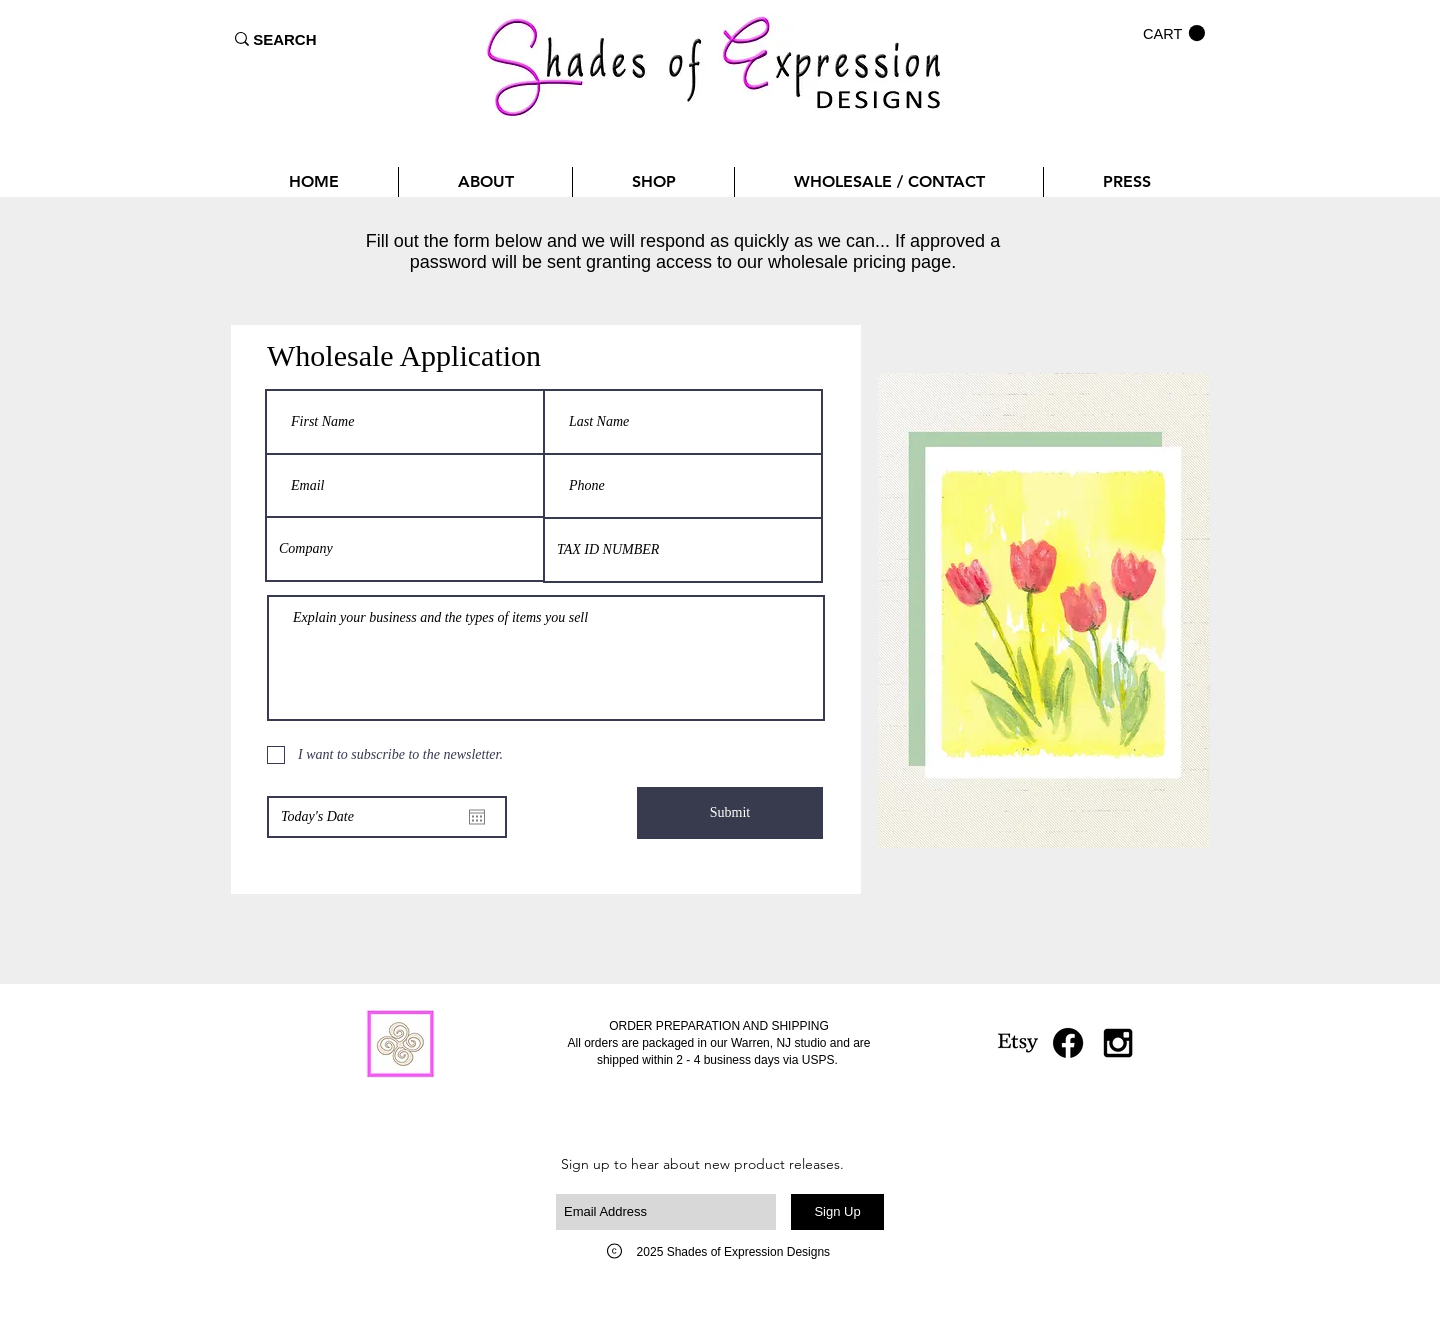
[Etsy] (1018, 1043)
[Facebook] (1068, 1043)
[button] (1174, 33)
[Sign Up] (837, 1212)
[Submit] (730, 813)
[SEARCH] (285, 39)
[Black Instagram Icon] (1118, 1043)
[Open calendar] (477, 817)
